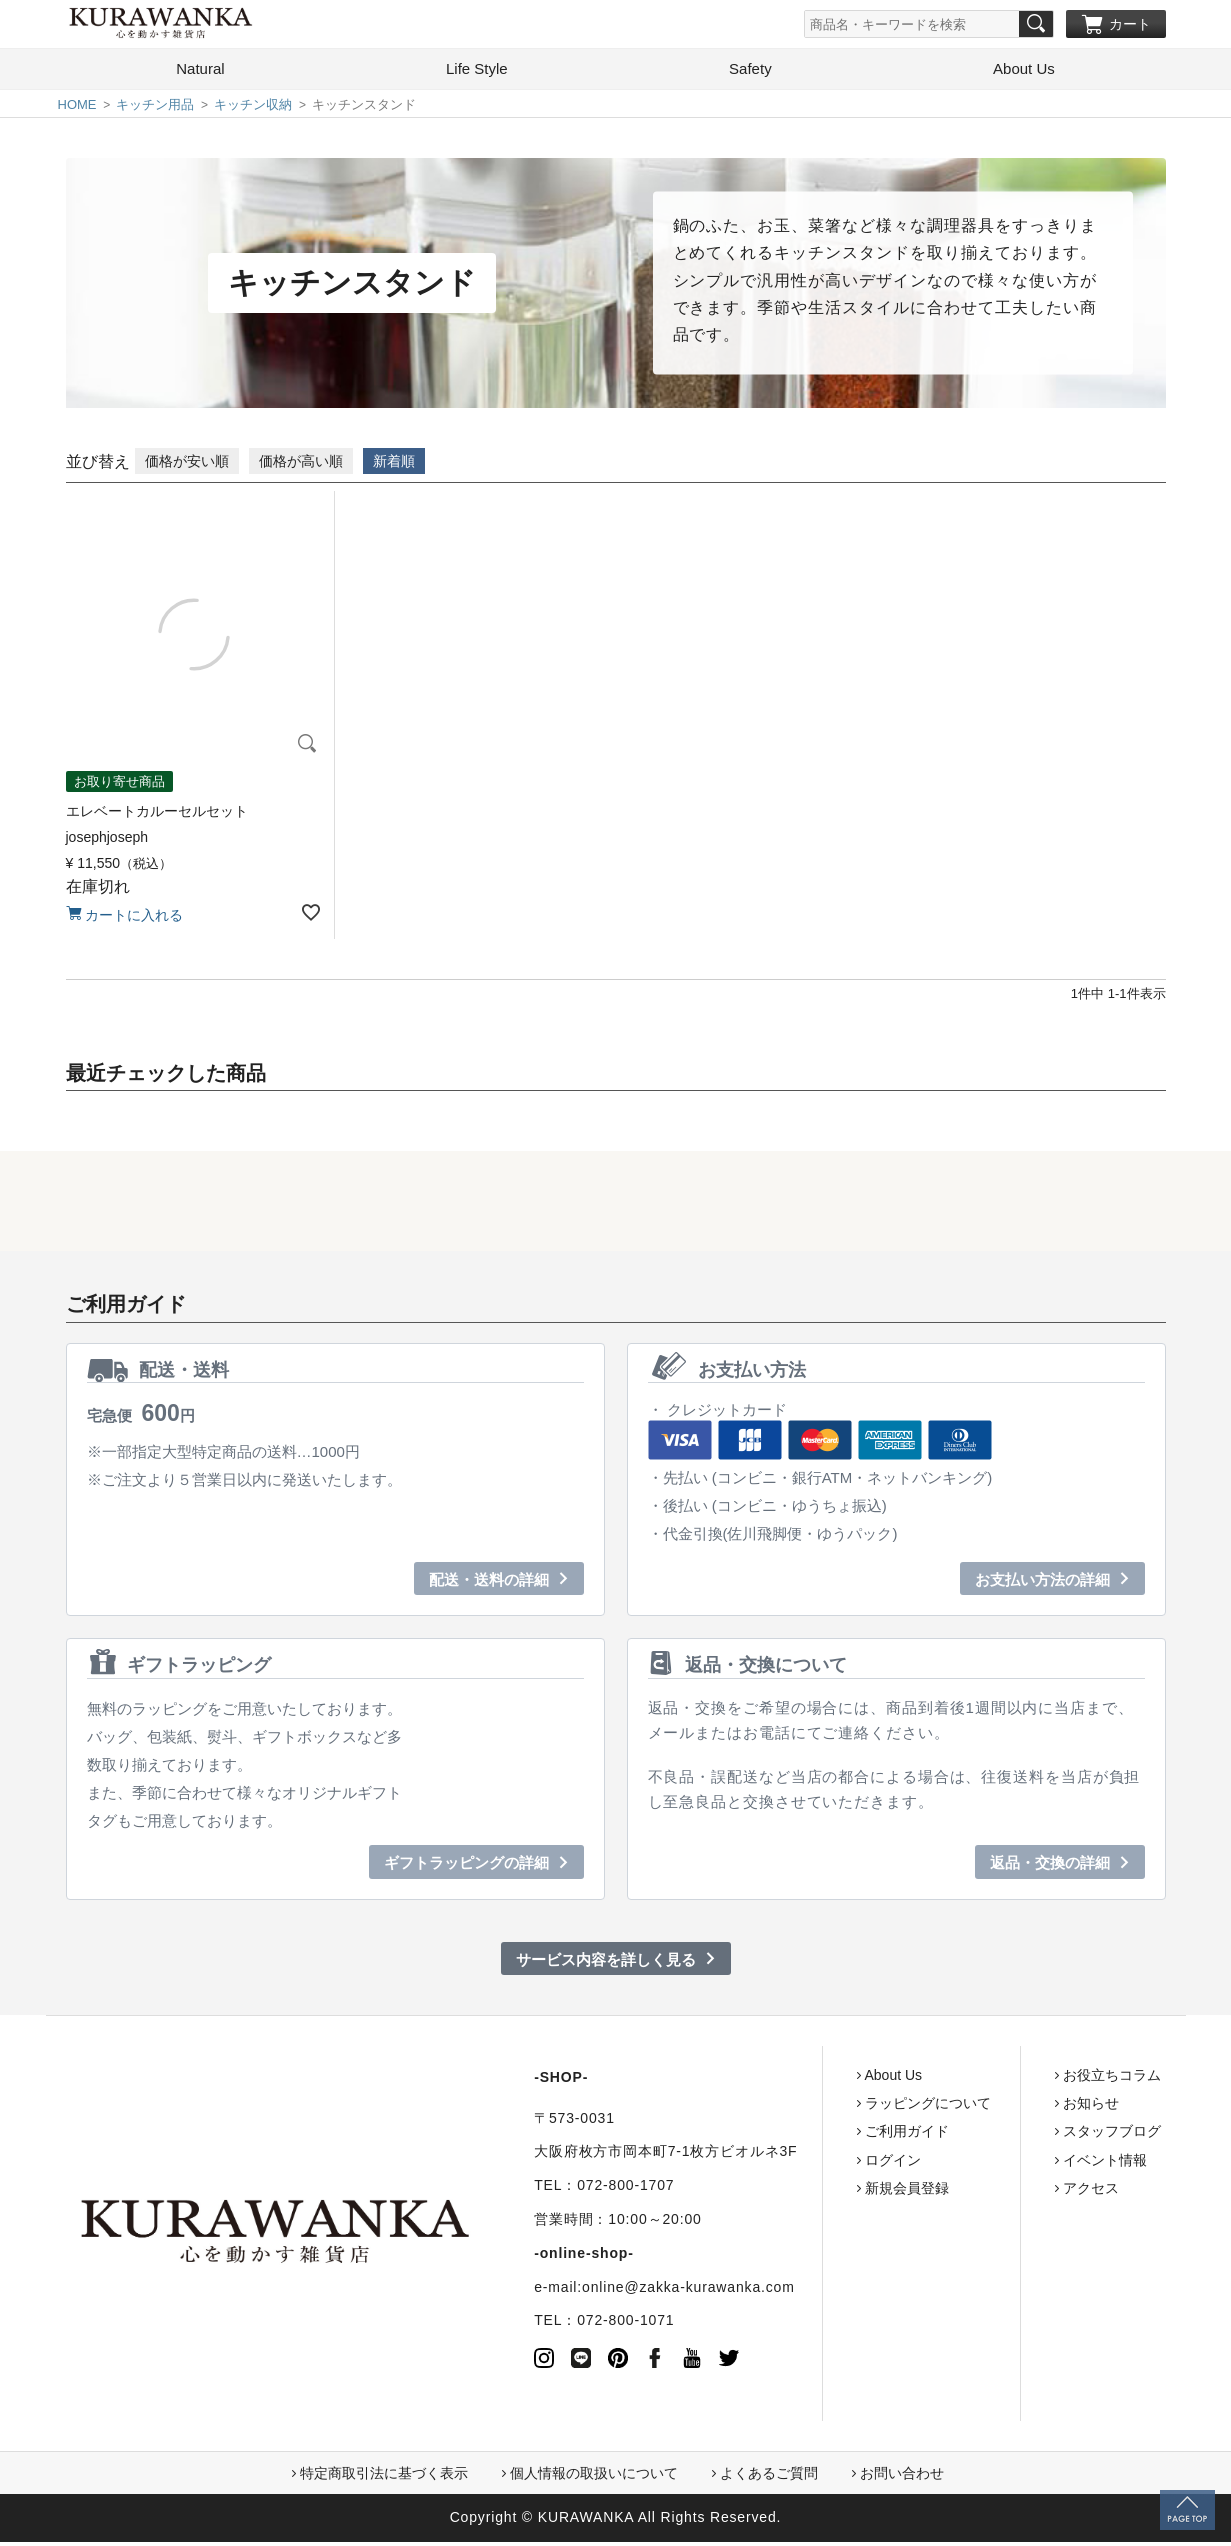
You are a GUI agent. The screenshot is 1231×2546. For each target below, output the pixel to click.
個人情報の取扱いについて (594, 2477)
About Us (1024, 72)
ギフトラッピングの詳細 (466, 1866)
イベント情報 (1027, 2164)
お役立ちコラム (1034, 2079)
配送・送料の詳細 (489, 1583)
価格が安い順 (187, 465)
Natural (200, 72)
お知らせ (1013, 2107)
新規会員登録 (829, 2192)
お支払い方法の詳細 (1042, 1583)
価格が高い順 (301, 465)
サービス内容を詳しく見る (606, 1963)
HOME (77, 108)
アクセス (1013, 2192)
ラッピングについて (850, 2107)
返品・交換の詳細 (1050, 1866)
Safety (750, 72)
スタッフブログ (1034, 2135)
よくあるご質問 (769, 2477)
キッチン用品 (155, 108)
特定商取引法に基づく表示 (384, 2477)
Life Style (477, 72)
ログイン (815, 2164)
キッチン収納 (253, 108)
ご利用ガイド (829, 2135)
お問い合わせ (902, 2477)
